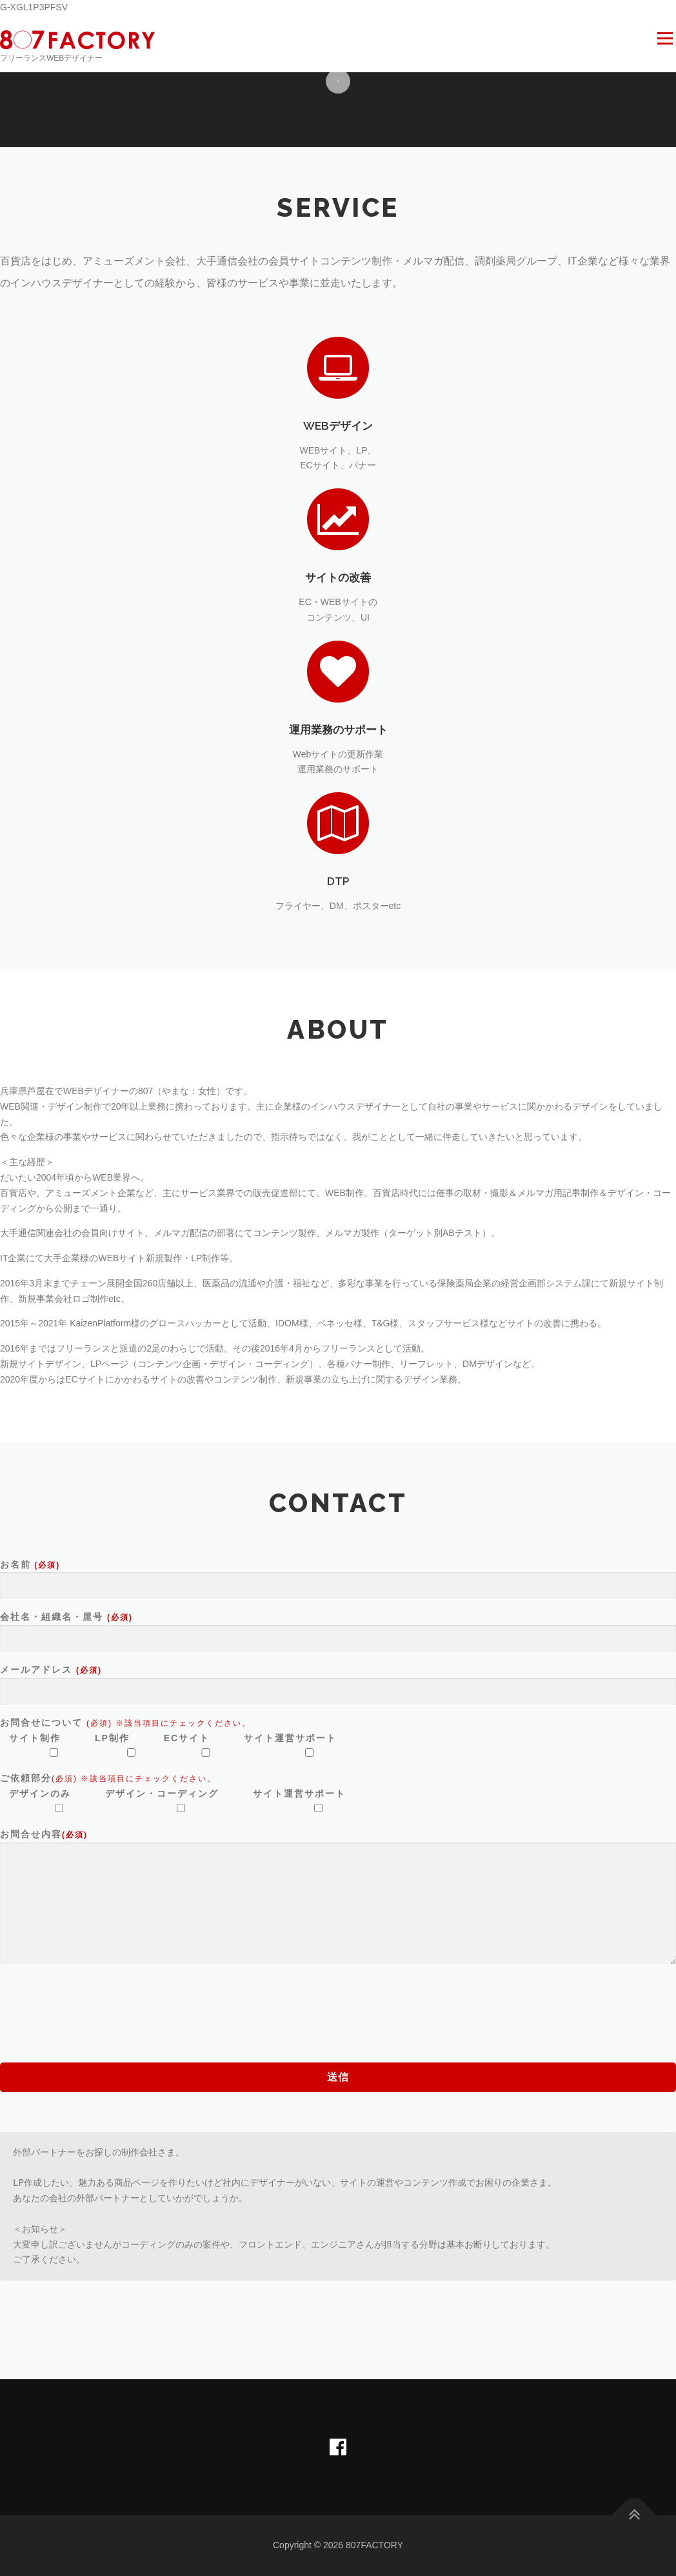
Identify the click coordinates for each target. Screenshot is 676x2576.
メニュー (664, 39)
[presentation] (98, 2004)
